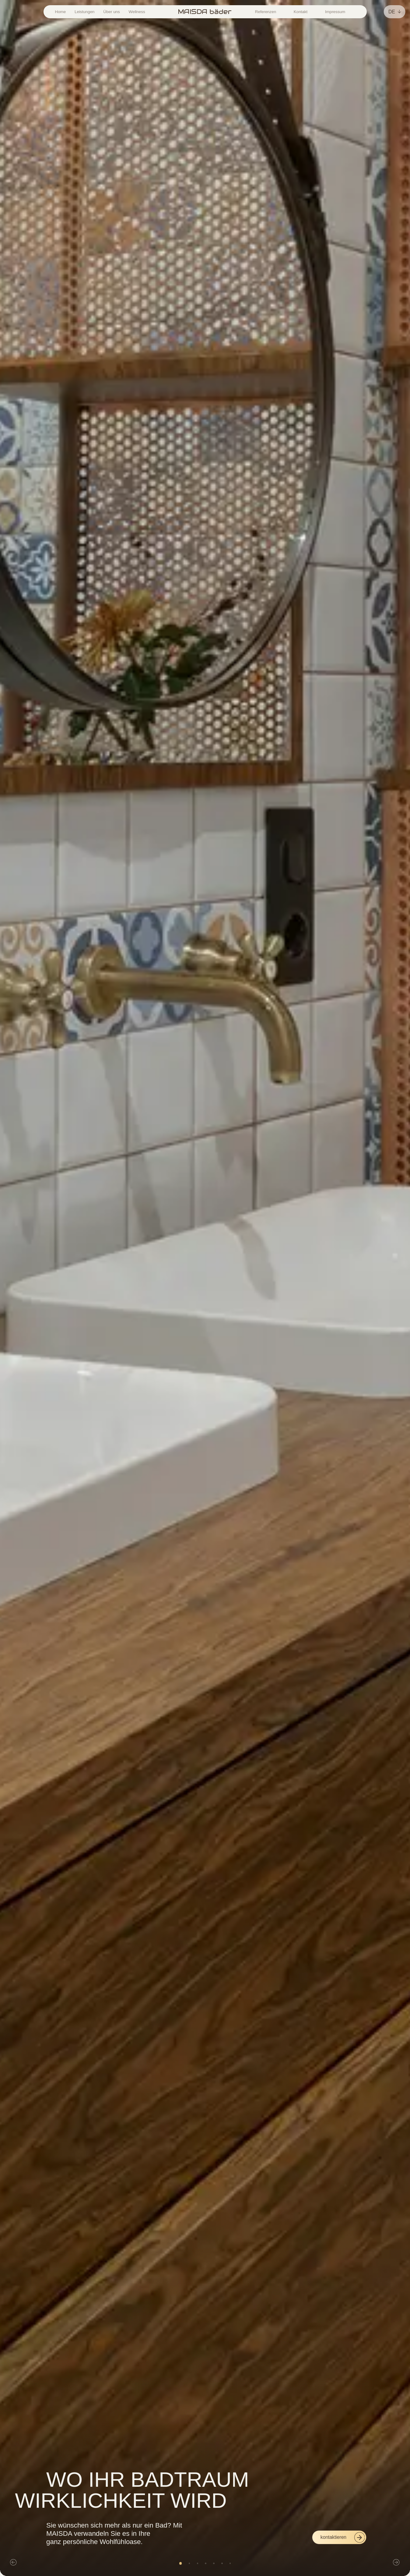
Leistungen (85, 12)
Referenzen (265, 12)
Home (60, 12)
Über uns (111, 12)
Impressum (335, 12)
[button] (13, 2562)
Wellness (137, 12)
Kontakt (300, 12)
